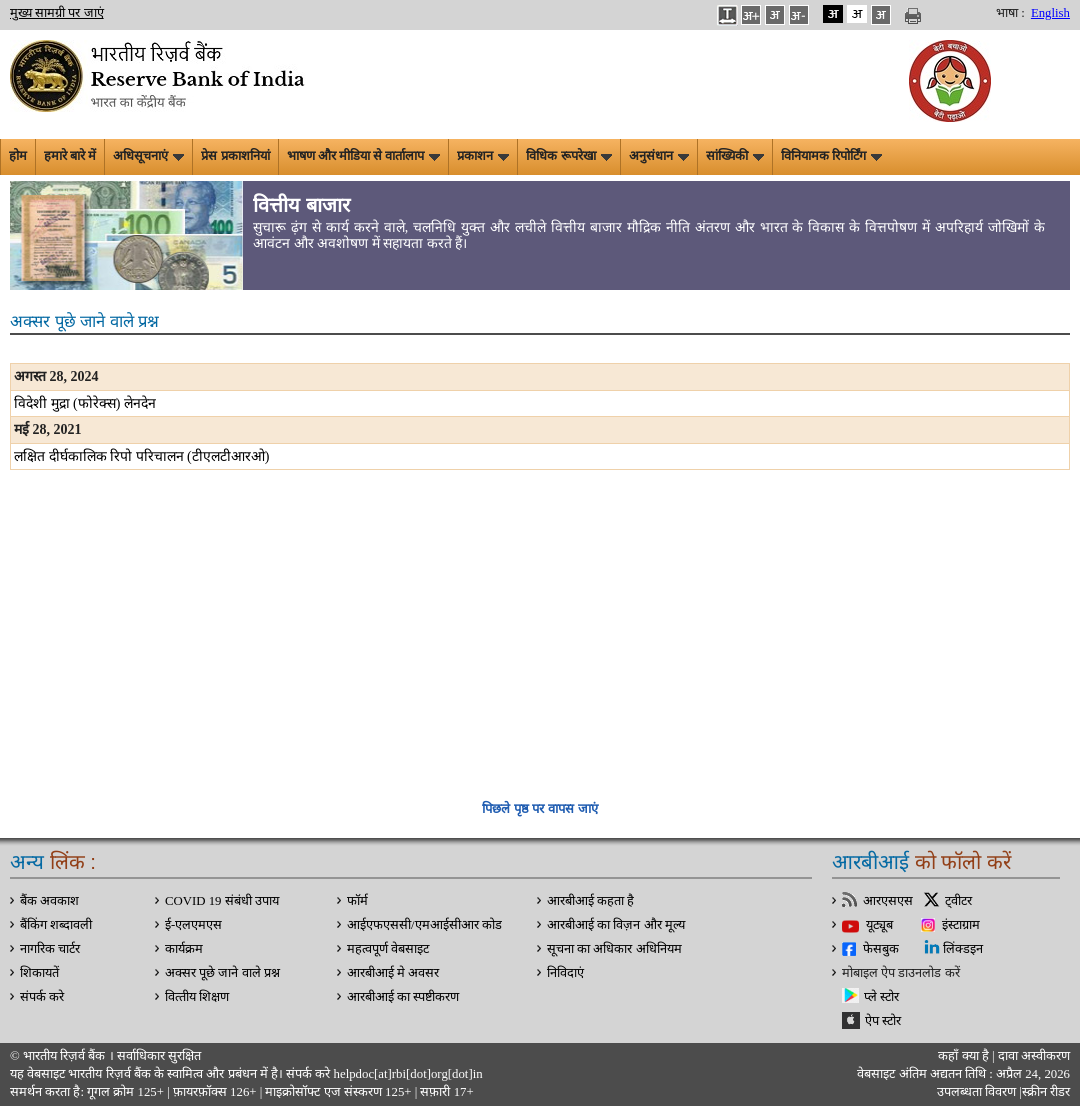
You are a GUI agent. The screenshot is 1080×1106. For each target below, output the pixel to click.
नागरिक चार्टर (50, 949)
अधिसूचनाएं (148, 156)
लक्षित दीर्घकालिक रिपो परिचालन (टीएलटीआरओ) (141, 456)
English (1050, 13)
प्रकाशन (483, 156)
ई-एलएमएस (193, 925)
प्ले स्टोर (881, 997)
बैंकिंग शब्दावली (56, 925)
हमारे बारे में (70, 156)
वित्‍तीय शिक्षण (197, 997)
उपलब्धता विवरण (976, 1092)
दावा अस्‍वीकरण (1034, 1056)
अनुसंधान (659, 156)
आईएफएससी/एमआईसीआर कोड (424, 925)
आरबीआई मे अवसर (393, 973)
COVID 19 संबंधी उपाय (222, 901)
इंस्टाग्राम (961, 925)
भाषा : (1010, 13)
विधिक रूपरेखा (568, 156)
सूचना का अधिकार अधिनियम (614, 949)
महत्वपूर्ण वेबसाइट (388, 949)
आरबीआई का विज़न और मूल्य (616, 925)
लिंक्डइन (963, 949)
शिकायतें (39, 973)
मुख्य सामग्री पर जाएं (57, 13)
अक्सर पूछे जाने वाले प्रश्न (222, 973)
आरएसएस (888, 901)
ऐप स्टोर (883, 1021)
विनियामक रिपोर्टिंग (831, 156)
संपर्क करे (42, 997)
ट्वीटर (958, 901)
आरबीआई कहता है (590, 901)
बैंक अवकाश (49, 901)
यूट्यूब (879, 925)
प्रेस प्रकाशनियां (235, 156)
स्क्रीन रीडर (1046, 1092)
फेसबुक (881, 949)
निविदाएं (565, 973)
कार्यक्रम (184, 949)
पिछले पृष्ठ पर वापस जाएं (539, 808)
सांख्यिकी (735, 156)
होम (18, 156)
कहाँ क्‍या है (965, 1056)
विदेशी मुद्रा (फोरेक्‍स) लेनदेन (85, 403)
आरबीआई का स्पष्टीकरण (403, 997)
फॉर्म (357, 901)
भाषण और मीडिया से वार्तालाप (364, 156)
